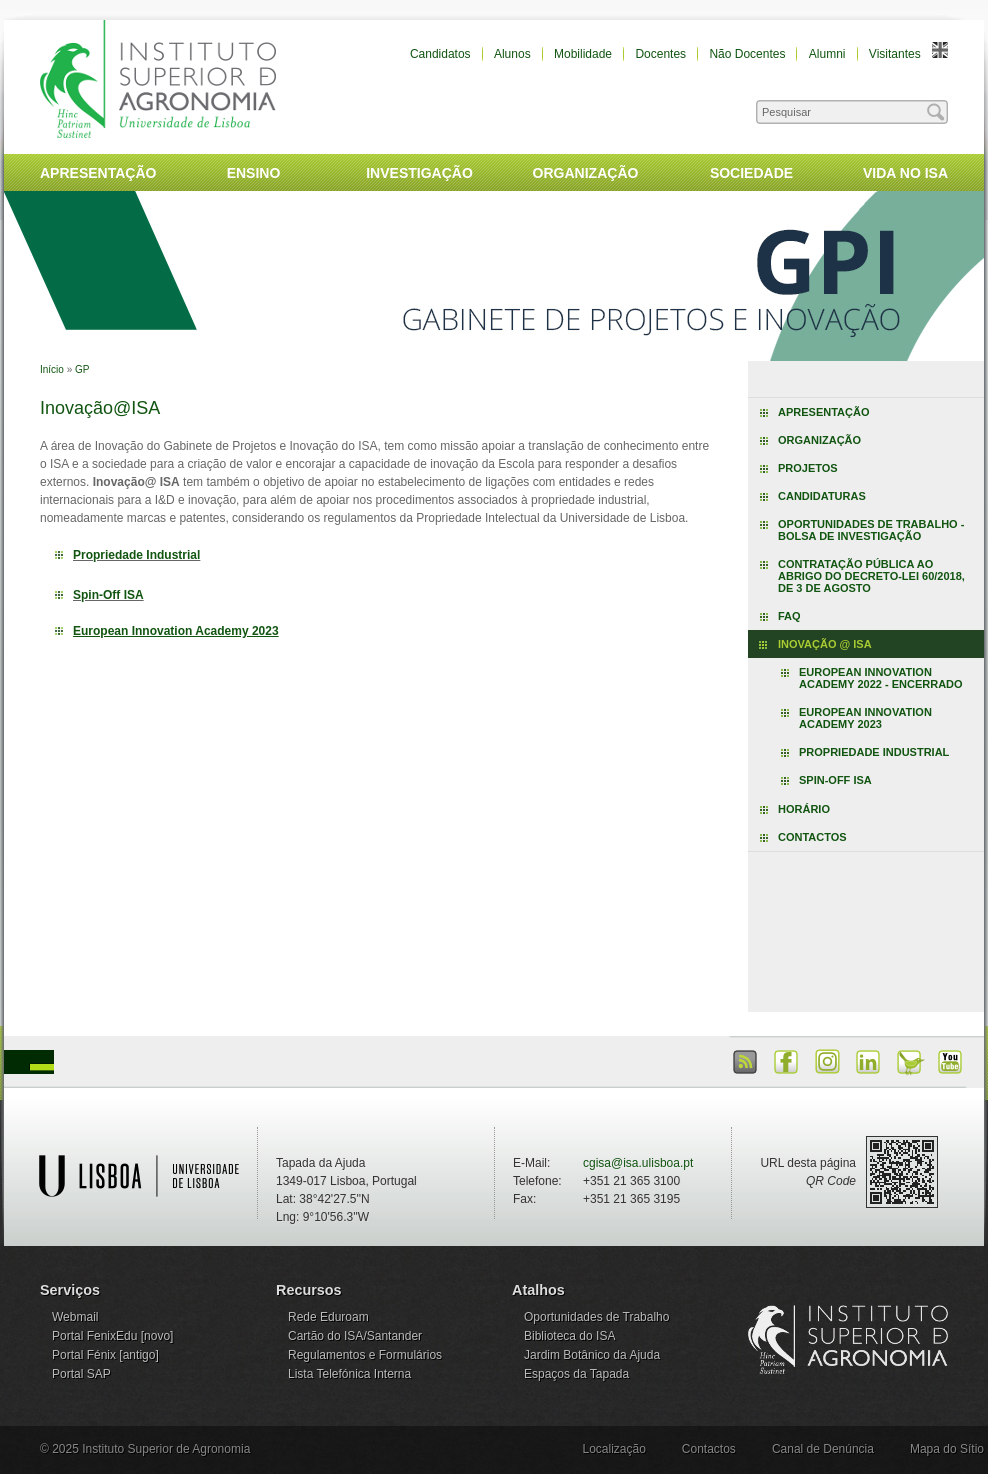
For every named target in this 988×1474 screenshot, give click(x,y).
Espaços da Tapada (576, 1374)
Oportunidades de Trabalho (596, 1317)
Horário (804, 809)
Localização (613, 1449)
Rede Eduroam (328, 1317)
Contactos (812, 837)
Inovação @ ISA (825, 644)
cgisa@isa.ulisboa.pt (638, 1163)
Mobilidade (583, 54)
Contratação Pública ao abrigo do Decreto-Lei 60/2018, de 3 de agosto (871, 576)
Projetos (808, 468)
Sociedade (751, 173)
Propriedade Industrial (136, 555)
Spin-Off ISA (108, 595)
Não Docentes (747, 54)
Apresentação (98, 173)
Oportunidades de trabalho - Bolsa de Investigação (871, 530)
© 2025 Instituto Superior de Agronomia (145, 1449)
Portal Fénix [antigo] (105, 1355)
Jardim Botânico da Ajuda (592, 1355)
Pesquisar (864, 107)
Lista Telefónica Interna (349, 1374)
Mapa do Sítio (947, 1449)
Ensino (254, 173)
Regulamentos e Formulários (365, 1355)
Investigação (419, 173)
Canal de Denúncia (823, 1449)
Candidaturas (822, 496)
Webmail (75, 1317)
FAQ (789, 616)
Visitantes (895, 54)
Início (52, 369)
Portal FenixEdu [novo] (112, 1336)
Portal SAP (81, 1374)
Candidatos (440, 54)
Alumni (827, 54)
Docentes (660, 54)
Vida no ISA (905, 173)
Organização (586, 173)
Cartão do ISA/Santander (355, 1336)
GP (82, 369)
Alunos (512, 54)
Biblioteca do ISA (569, 1336)
